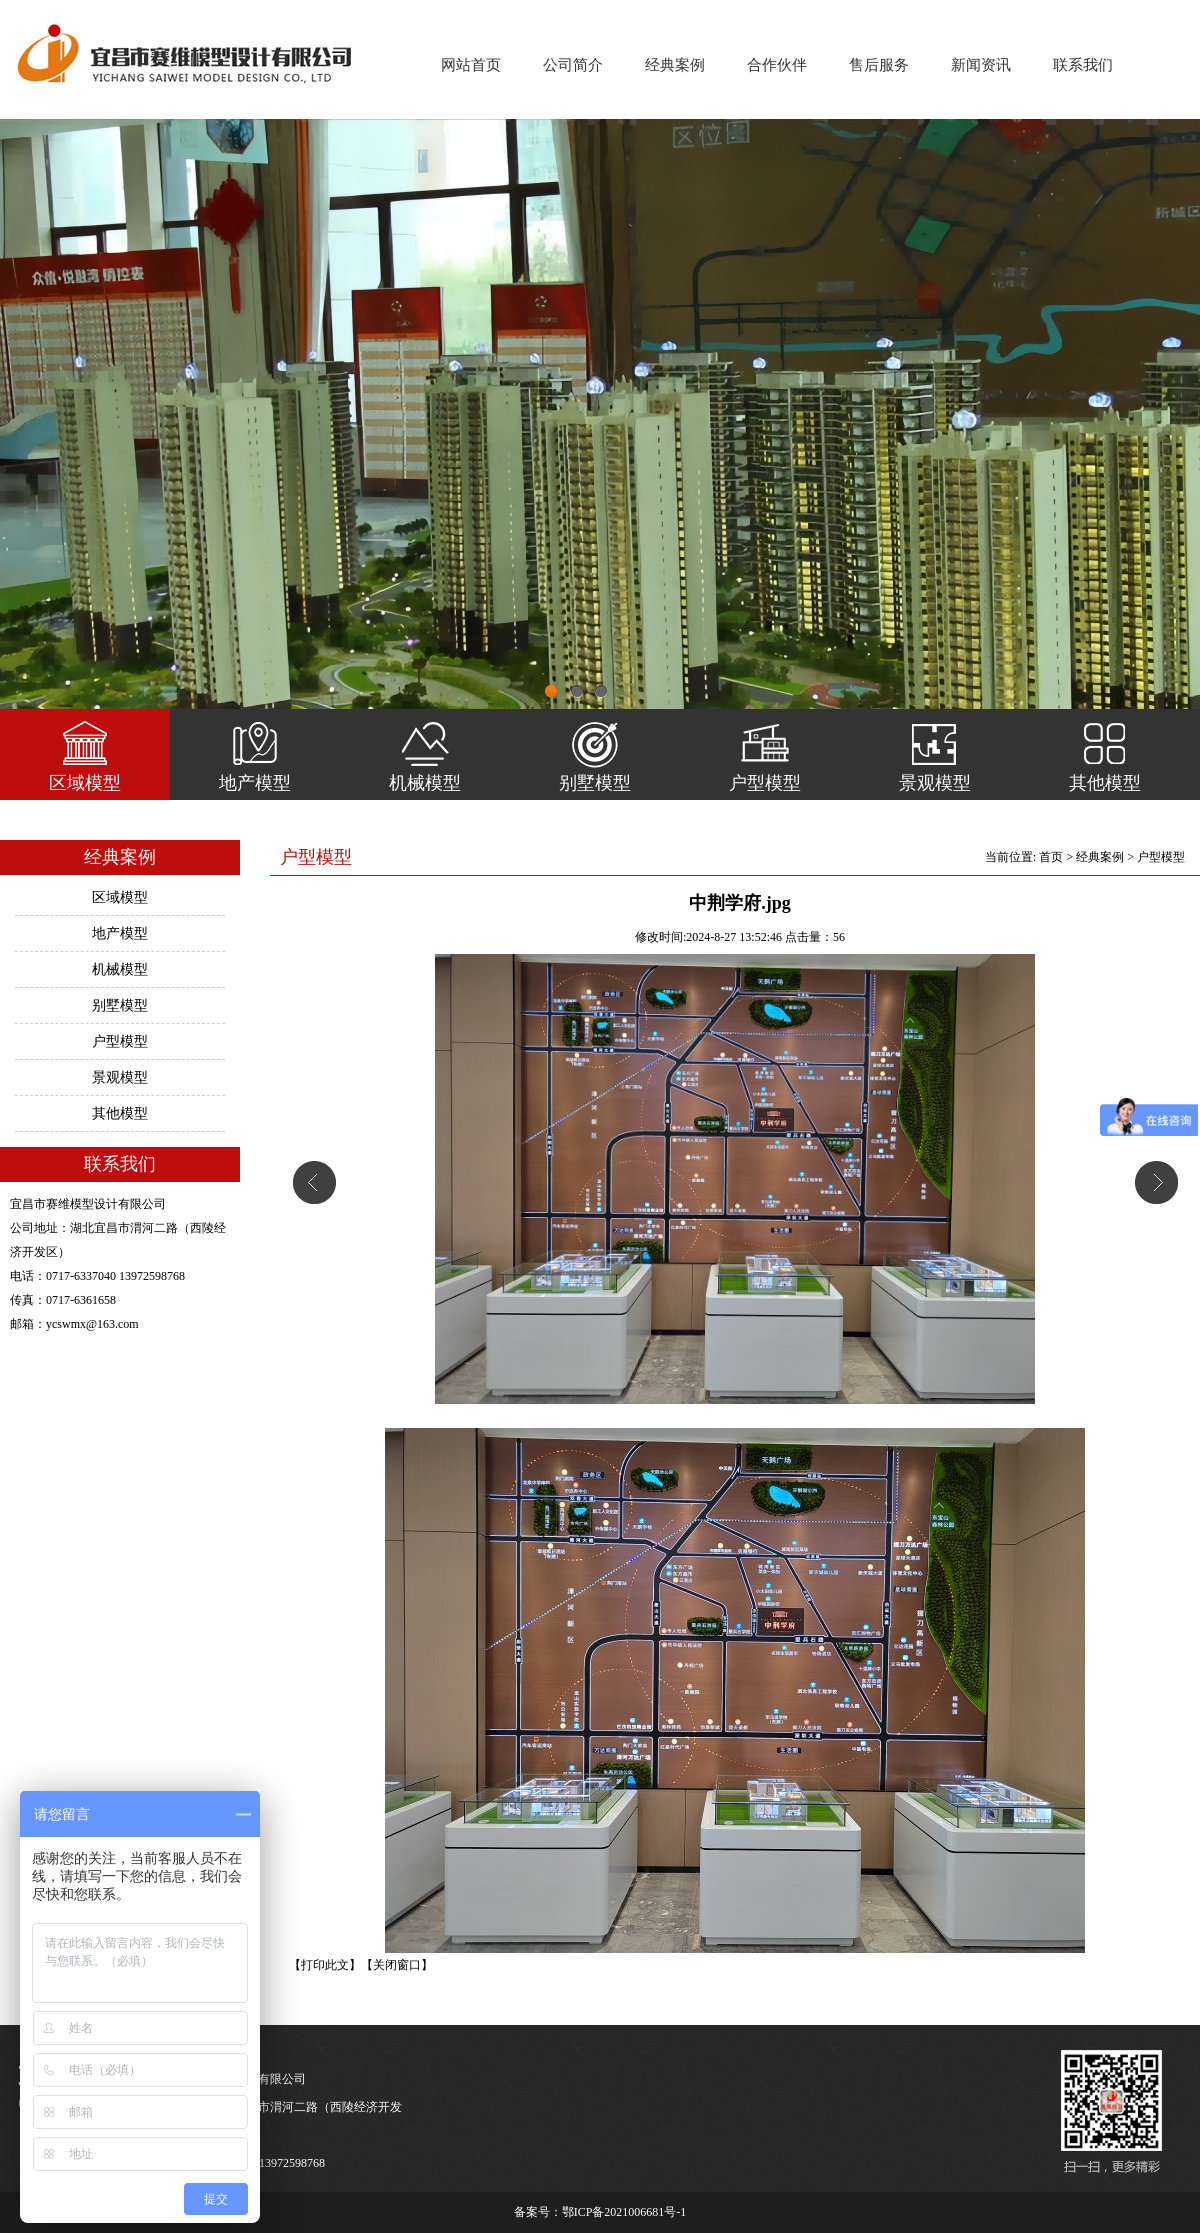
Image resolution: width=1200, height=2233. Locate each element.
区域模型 (85, 783)
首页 (1051, 857)
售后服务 (879, 65)
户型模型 (765, 783)
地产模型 (255, 783)
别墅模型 (595, 783)
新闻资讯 (981, 65)
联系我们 (1083, 65)
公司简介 (573, 65)
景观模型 (935, 783)
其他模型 (1105, 783)
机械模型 (425, 783)
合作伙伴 (777, 65)
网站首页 (471, 65)
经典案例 (675, 65)
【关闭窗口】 (397, 1965)
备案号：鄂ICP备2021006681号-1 (600, 2212)
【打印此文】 (325, 1965)
